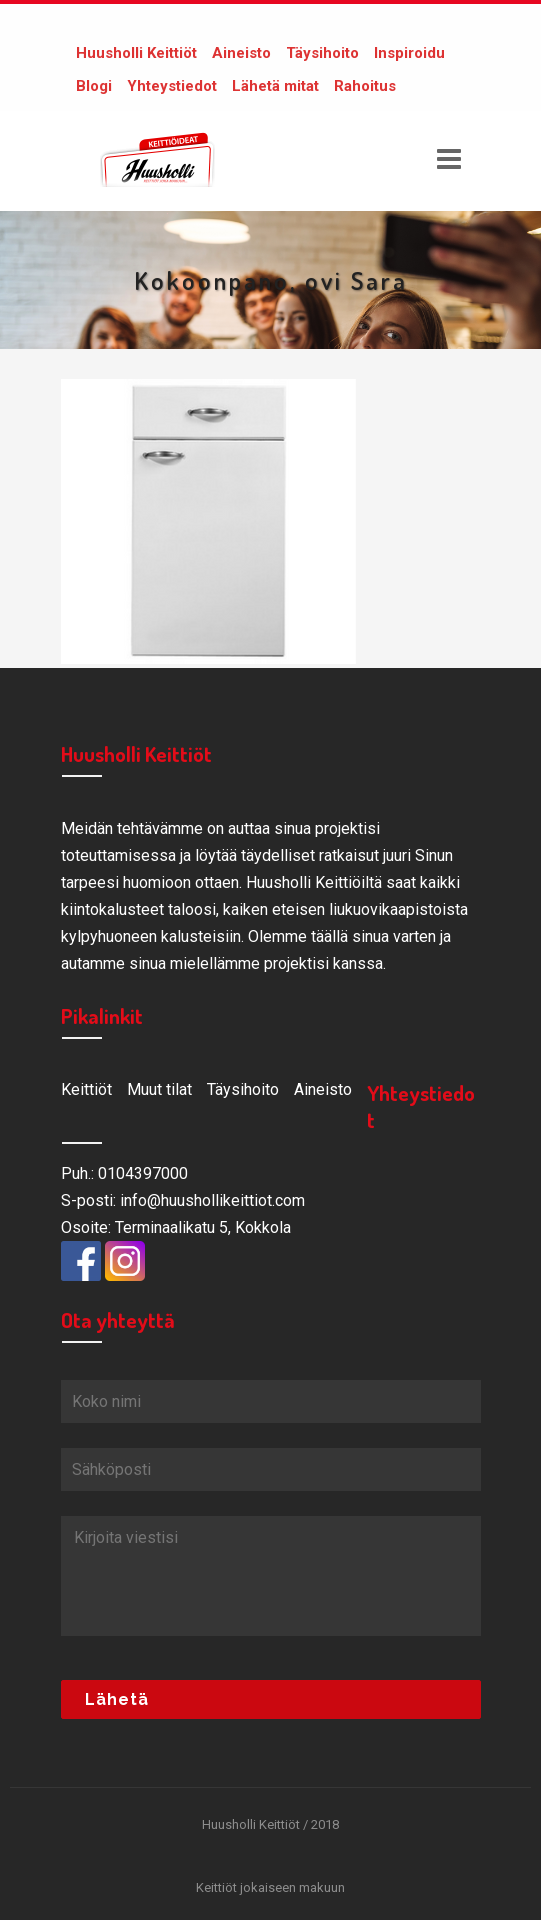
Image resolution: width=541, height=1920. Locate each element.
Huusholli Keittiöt (136, 53)
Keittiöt (86, 1089)
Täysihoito (322, 53)
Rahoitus (365, 86)
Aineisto (241, 53)
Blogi (94, 86)
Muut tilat (159, 1089)
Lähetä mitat (275, 86)
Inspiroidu (409, 53)
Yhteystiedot (172, 86)
